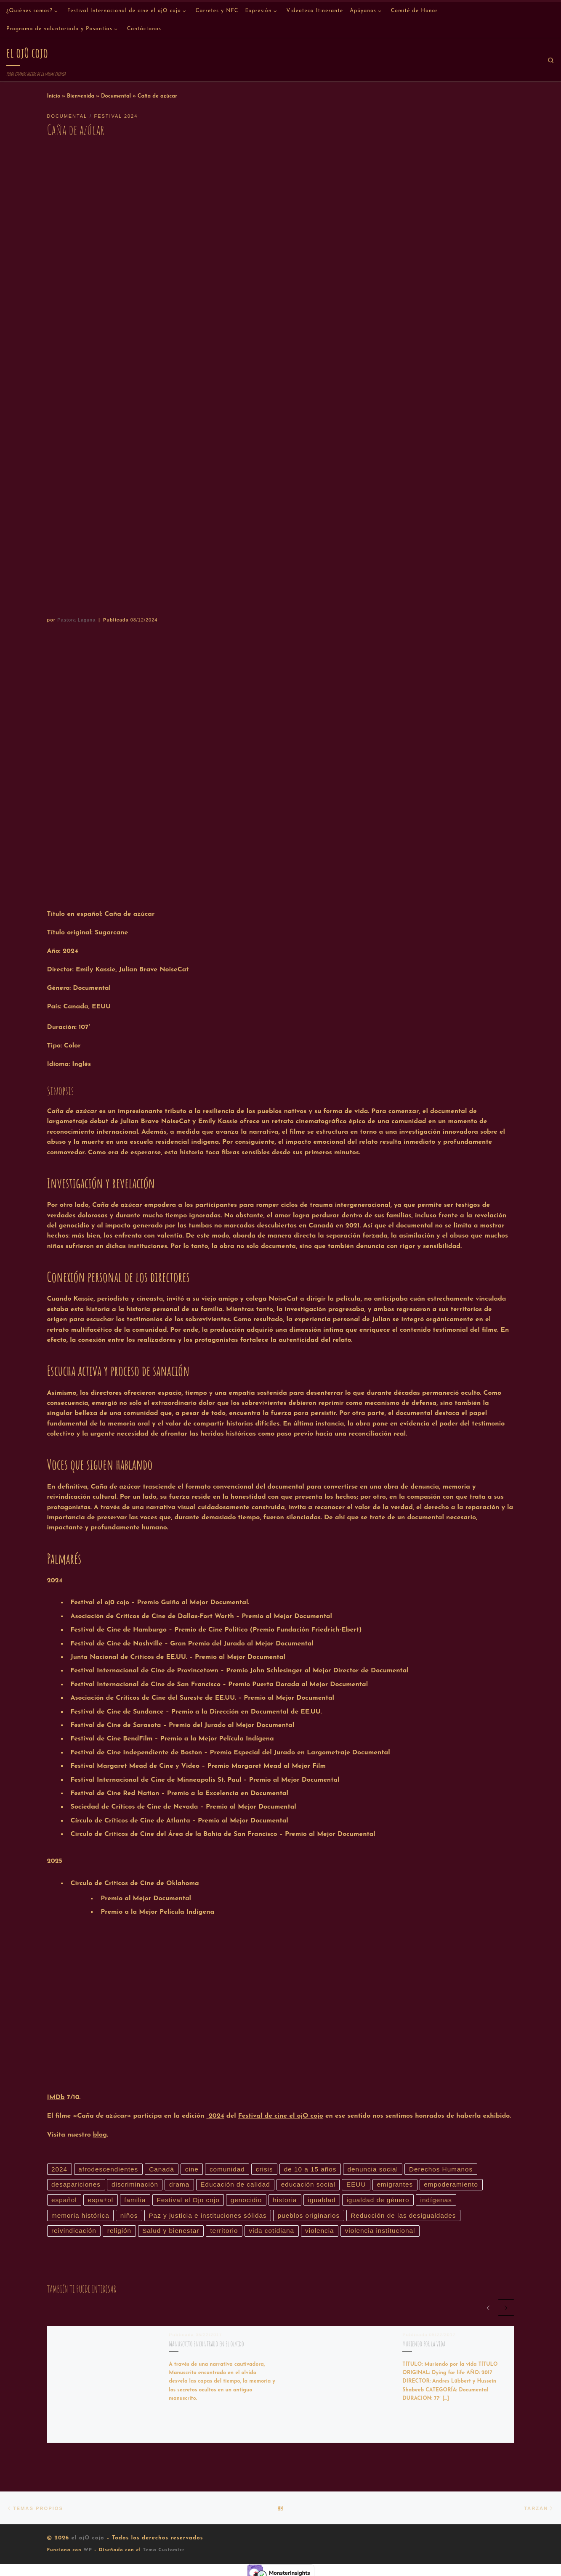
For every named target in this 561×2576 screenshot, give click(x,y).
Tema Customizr (163, 2552)
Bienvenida (80, 96)
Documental (116, 96)
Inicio (54, 96)
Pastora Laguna (76, 619)
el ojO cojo (87, 2540)
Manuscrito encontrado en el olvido (206, 2345)
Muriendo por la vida (423, 2345)
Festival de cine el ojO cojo (280, 2116)
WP (87, 2552)
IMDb (56, 2097)
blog (100, 2135)
